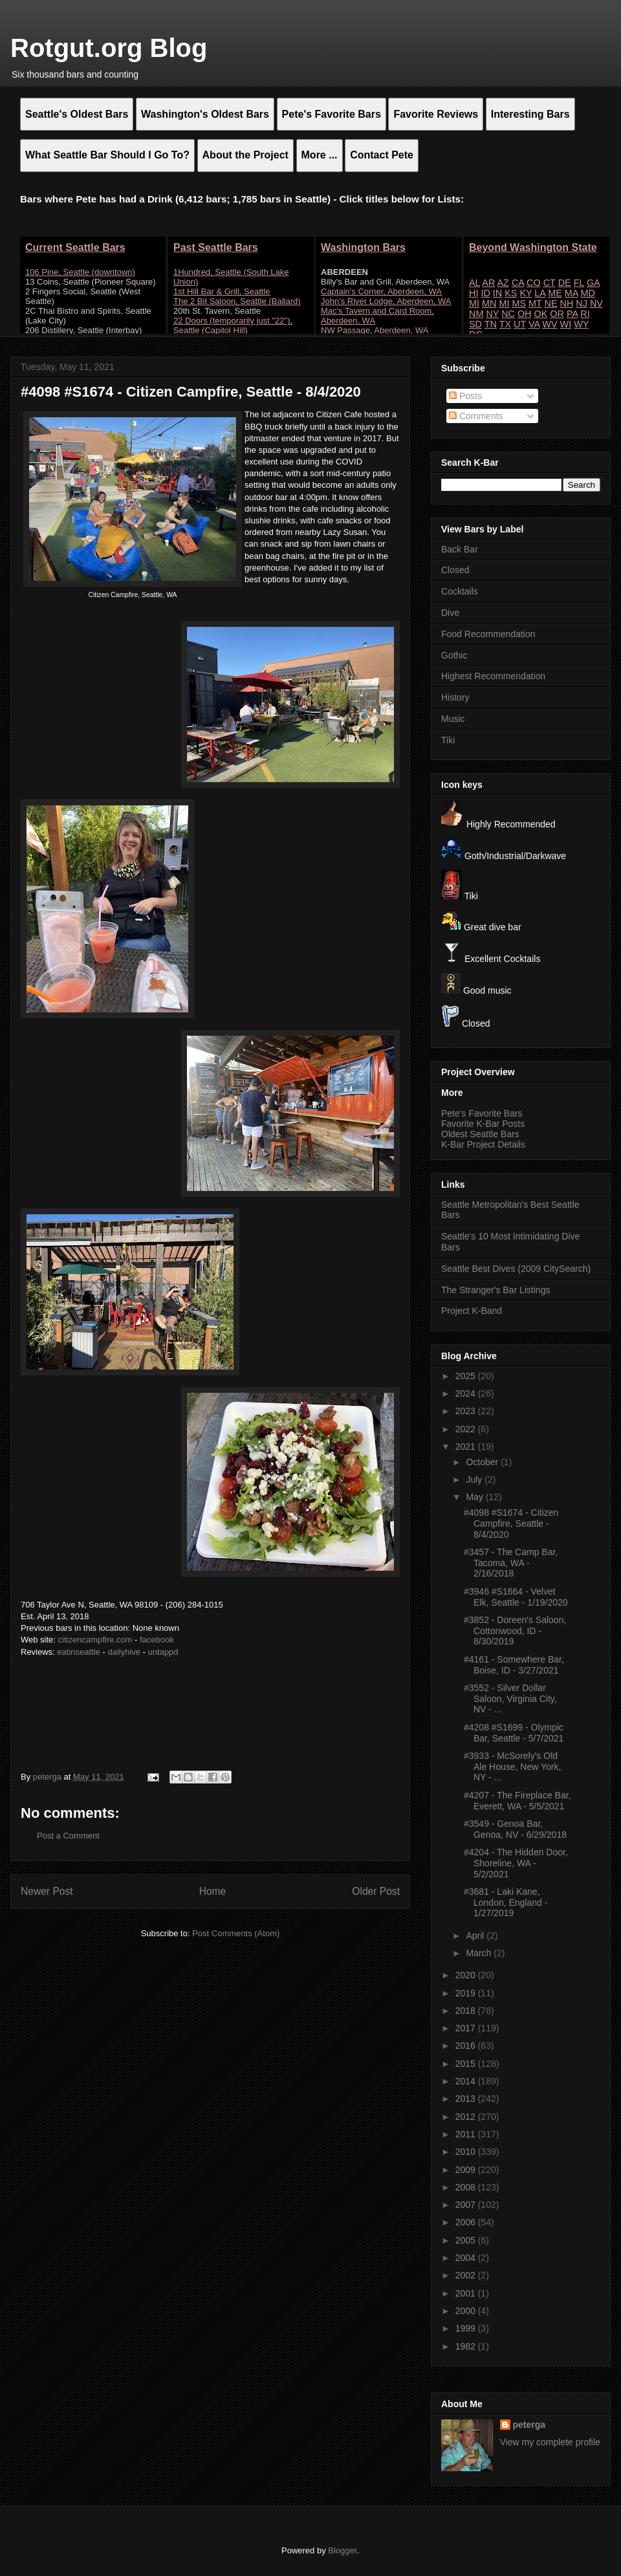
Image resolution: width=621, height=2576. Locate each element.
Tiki (448, 740)
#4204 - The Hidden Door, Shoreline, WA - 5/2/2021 (516, 1863)
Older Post (376, 1891)
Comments (476, 416)
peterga (529, 2424)
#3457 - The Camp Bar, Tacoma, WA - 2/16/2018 (511, 1563)
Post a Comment (68, 1835)
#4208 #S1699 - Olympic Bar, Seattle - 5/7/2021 (513, 1732)
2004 (466, 2258)
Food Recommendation (488, 634)
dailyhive (123, 1652)
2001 (466, 2293)
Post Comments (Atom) (235, 1933)
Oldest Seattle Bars (480, 1134)
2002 (466, 2275)
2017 (466, 2028)
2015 (466, 2063)
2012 (466, 2117)
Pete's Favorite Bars (482, 1113)
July (475, 1479)
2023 (466, 1411)
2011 (466, 2134)
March (480, 1953)
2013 (466, 2098)
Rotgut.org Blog (108, 48)
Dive (450, 612)
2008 (466, 2187)
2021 (466, 1446)
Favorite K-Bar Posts (483, 1124)
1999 (466, 2328)
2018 (466, 2010)
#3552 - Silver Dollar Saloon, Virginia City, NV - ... (510, 1699)
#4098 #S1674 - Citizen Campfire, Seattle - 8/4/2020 (511, 1523)
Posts (465, 396)
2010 (466, 2151)
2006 (466, 2222)
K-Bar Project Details (483, 1144)
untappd (163, 1652)
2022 (466, 1429)
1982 (466, 2346)
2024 (466, 1393)
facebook (157, 1639)
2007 (466, 2204)
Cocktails (459, 591)
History (455, 697)
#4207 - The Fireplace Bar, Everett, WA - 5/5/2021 (517, 1800)
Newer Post (47, 1891)
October (483, 1462)
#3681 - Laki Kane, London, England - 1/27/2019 (505, 1902)
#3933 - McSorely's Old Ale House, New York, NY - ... (512, 1767)
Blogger (342, 2550)
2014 (466, 2081)
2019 (466, 1993)
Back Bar (459, 549)
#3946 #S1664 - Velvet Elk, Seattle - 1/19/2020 (516, 1597)
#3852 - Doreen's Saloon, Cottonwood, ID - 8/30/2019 (515, 1631)
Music (453, 719)
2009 (466, 2170)
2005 (466, 2240)
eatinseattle (78, 1652)
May (475, 1497)
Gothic (454, 655)
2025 (466, 1376)
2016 (466, 2045)
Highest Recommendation (493, 676)
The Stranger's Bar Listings (495, 1290)
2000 (466, 2311)
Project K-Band (471, 1310)
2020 (466, 1975)
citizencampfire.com (95, 1639)
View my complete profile (550, 2442)
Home (212, 1891)
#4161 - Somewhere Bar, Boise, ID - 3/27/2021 (514, 1664)
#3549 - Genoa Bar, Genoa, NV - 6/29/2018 (515, 1829)
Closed (455, 570)
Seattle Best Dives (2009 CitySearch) (516, 1268)
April (476, 1935)
